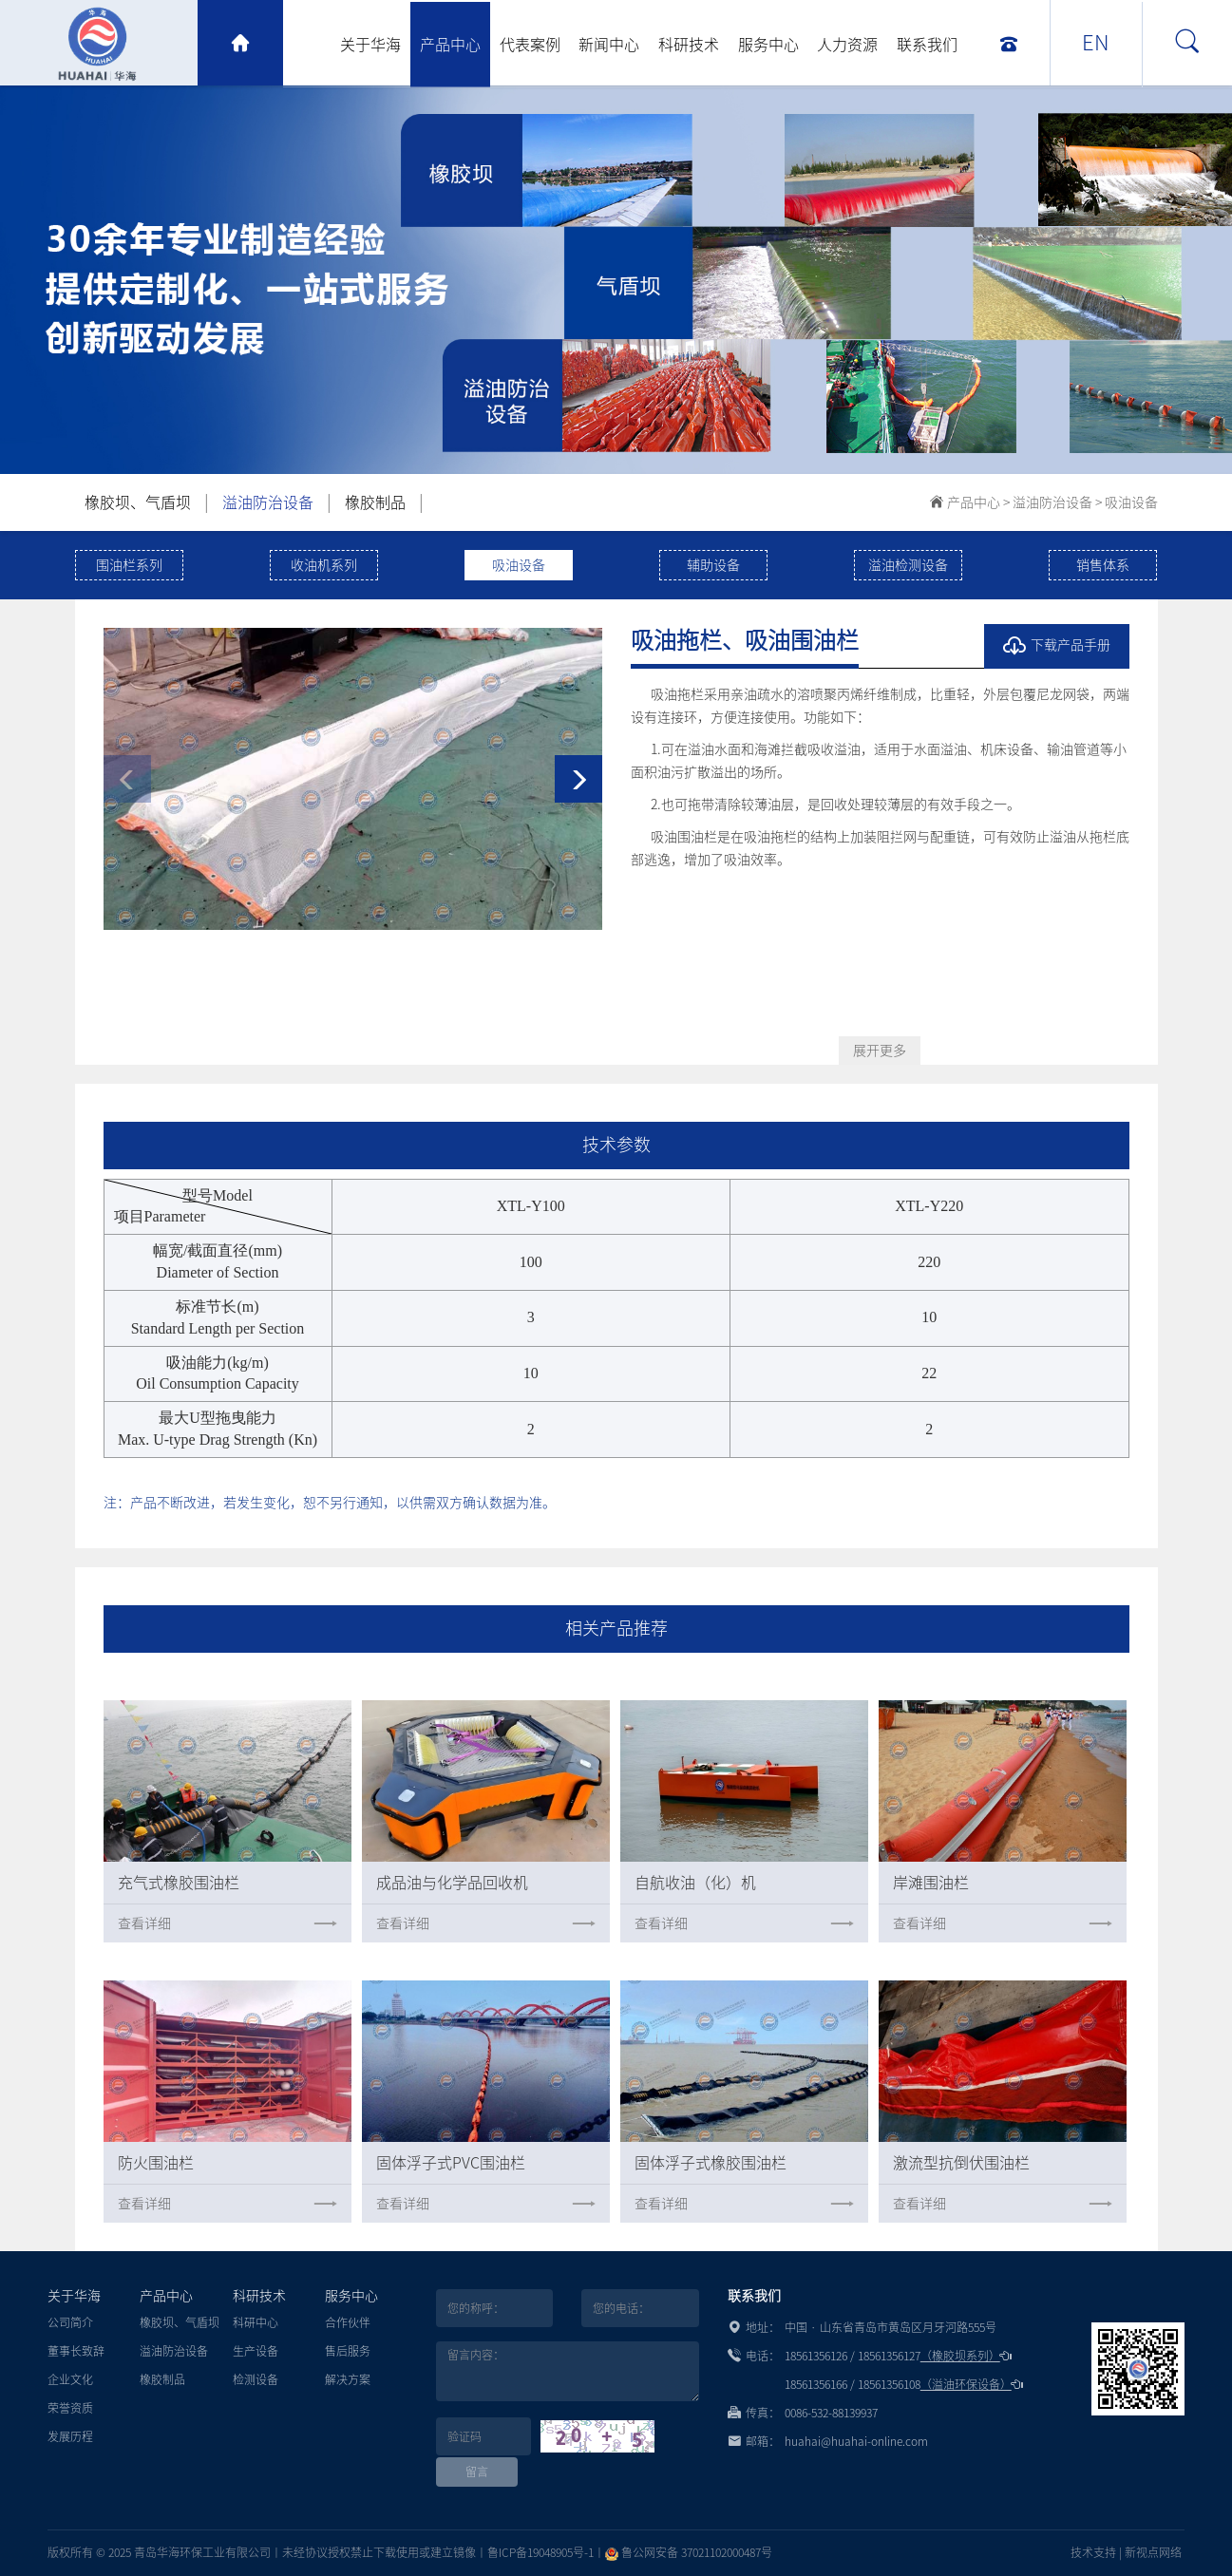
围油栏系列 (129, 565)
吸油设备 (1131, 502)
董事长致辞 (75, 2351)
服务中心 (768, 44)
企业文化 (70, 2379)
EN (1095, 42)
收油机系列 (324, 565)
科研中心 (255, 2322)
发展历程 (70, 2436)
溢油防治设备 (267, 502)
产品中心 (450, 44)
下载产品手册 (1056, 646)
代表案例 (530, 44)
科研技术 (688, 44)
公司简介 (70, 2322)
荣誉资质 (70, 2408)
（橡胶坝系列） (966, 2355)
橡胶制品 (375, 502)
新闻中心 (608, 44)
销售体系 (1102, 565)
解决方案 (347, 2379)
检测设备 (255, 2379)
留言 (476, 2471)
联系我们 (927, 44)
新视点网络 (1153, 2552)
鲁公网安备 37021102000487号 (688, 2552)
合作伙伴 (347, 2322)
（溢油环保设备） (971, 2384)
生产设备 (255, 2351)
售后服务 (347, 2351)
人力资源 (847, 44)
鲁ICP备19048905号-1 (540, 2552)
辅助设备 (713, 565)
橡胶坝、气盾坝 (138, 502)
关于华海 (370, 44)
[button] (578, 779)
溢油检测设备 (908, 565)
